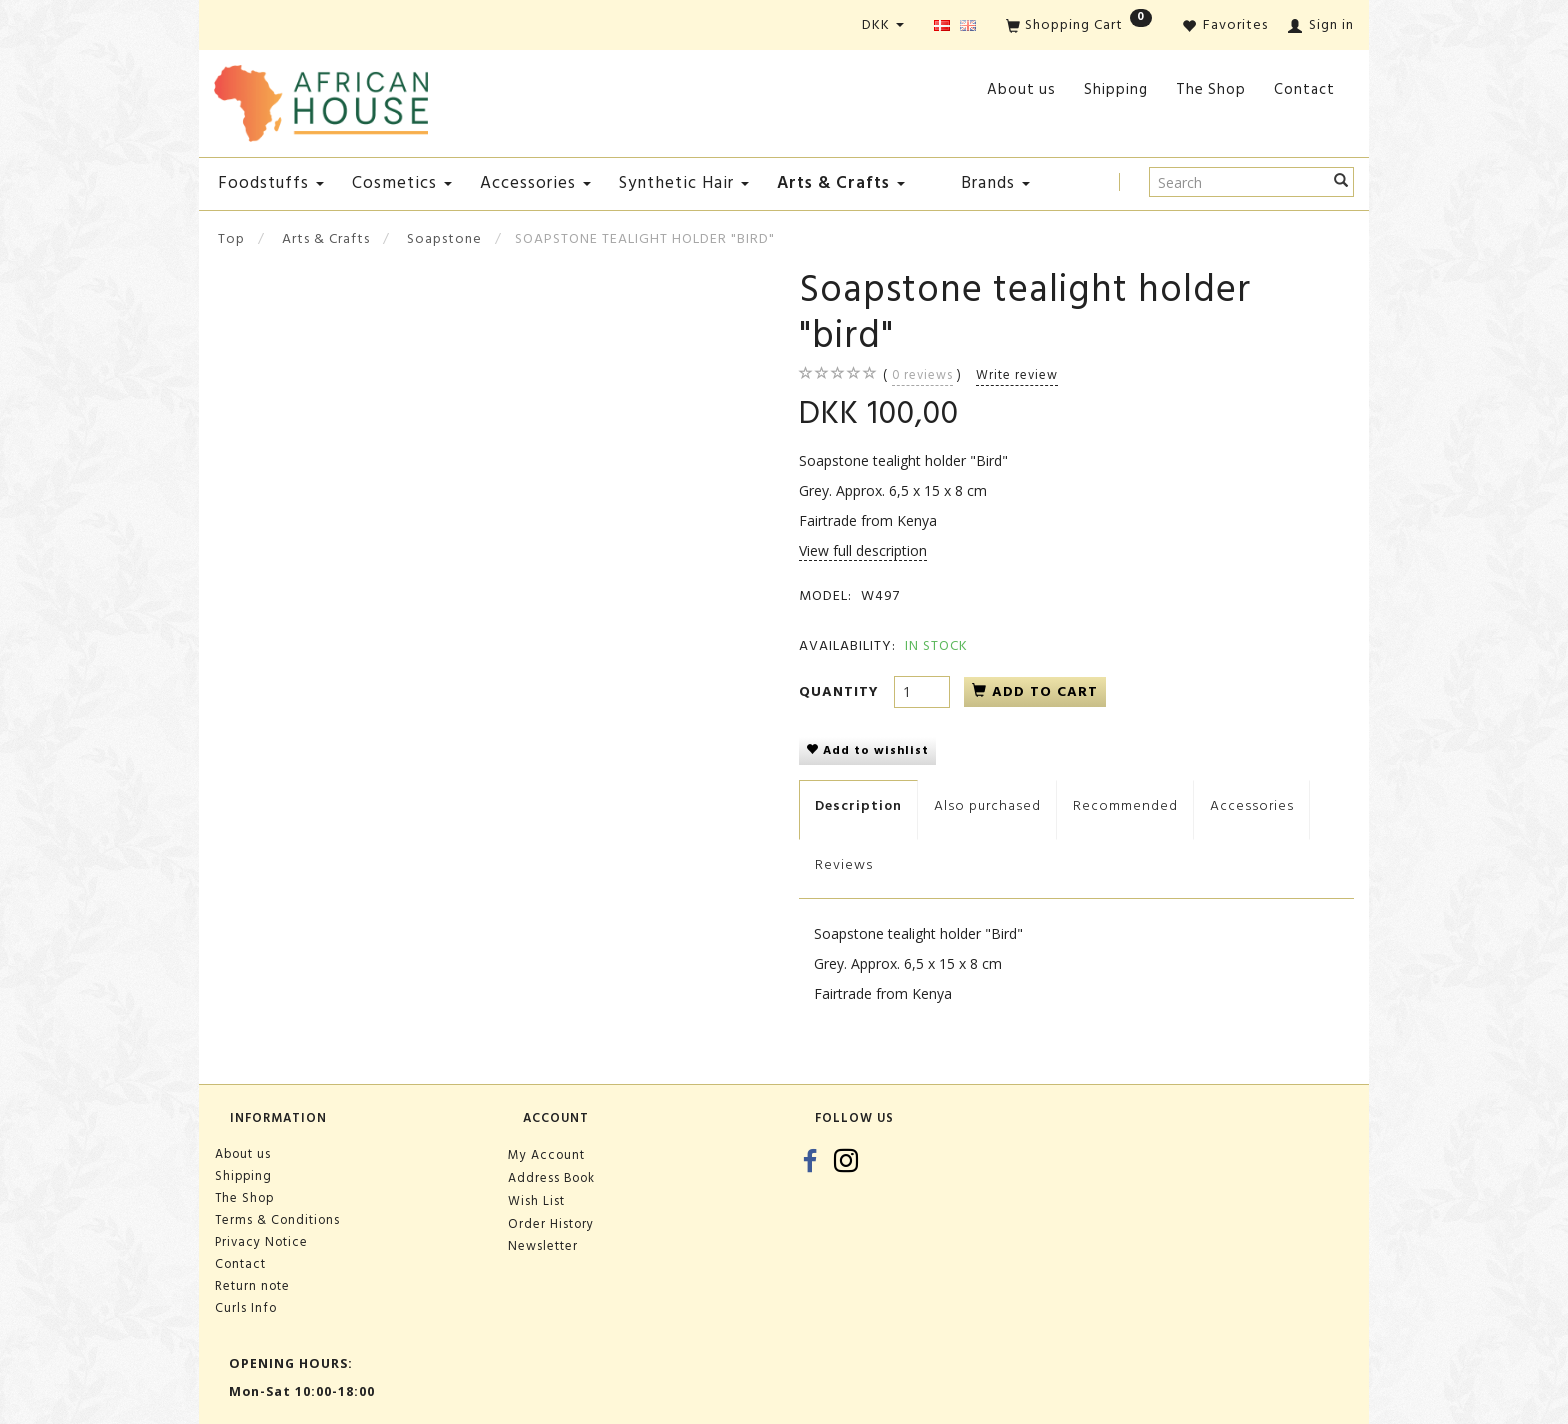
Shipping (1116, 89)
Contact (1304, 89)
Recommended (1125, 805)
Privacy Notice (261, 1242)
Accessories (1252, 805)
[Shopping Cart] (1079, 26)
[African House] (321, 99)
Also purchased (987, 805)
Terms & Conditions (277, 1220)
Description (858, 805)
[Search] (1341, 182)
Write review (1017, 375)
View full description (863, 550)
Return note (252, 1286)
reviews (922, 375)
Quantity (841, 691)
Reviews (844, 864)
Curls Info (246, 1308)
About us (1021, 89)
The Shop (1211, 89)
